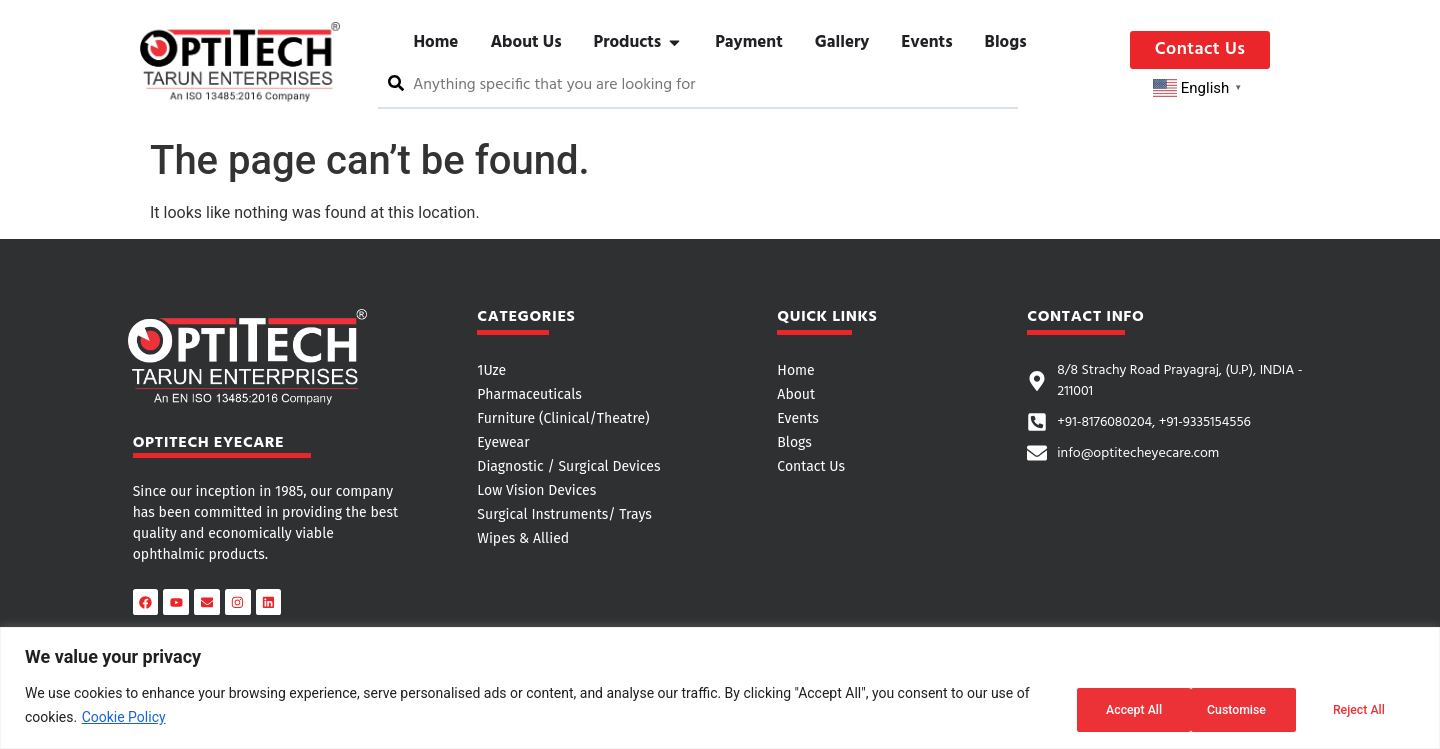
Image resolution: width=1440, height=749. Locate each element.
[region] (720, 690)
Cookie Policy (124, 720)
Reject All (1226, 708)
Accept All (1354, 708)
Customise (1096, 708)
